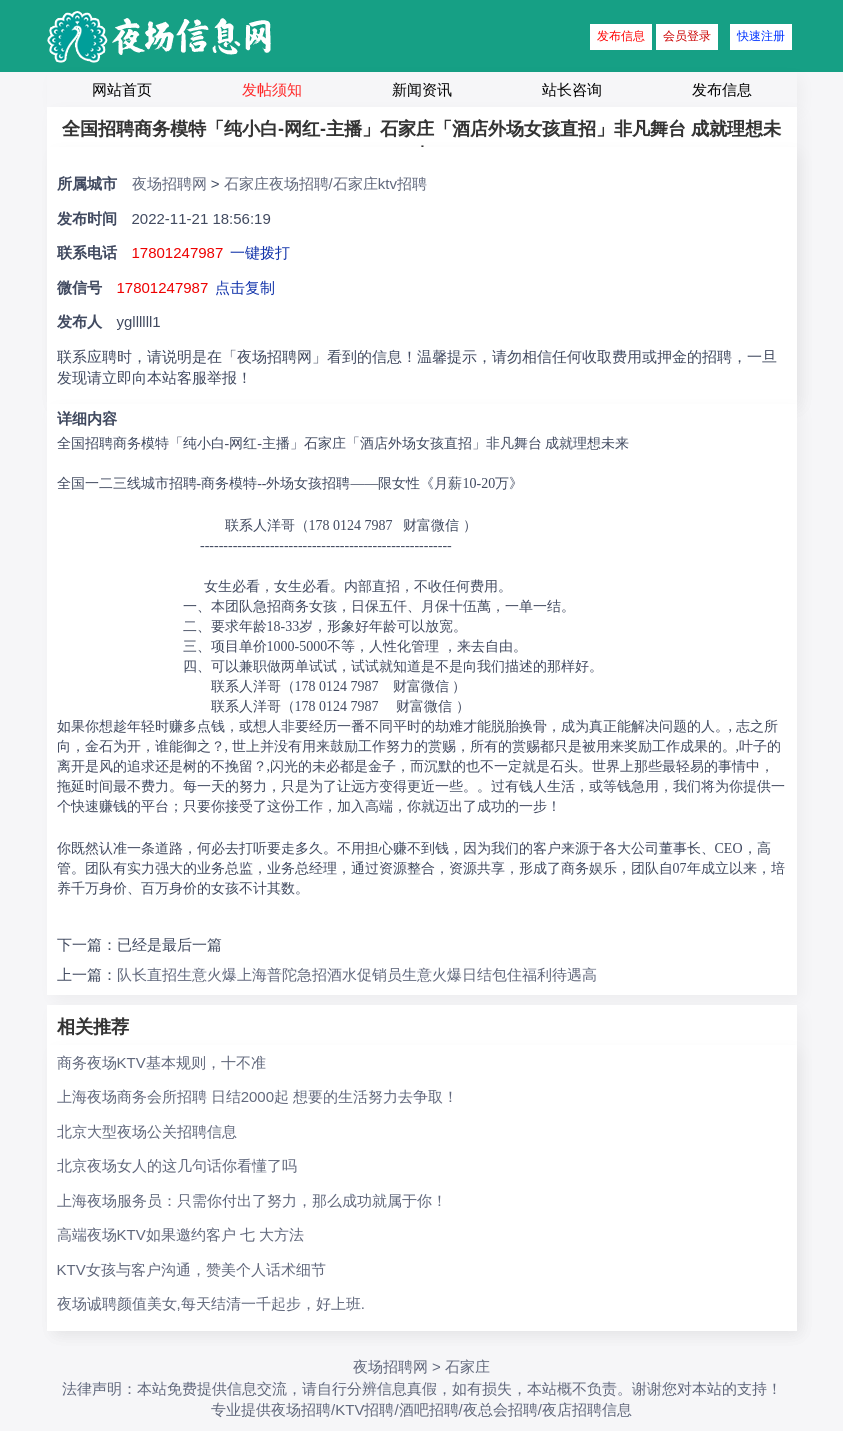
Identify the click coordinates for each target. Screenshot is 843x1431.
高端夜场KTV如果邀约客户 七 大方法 (181, 1234)
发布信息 (621, 36)
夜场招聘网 (169, 183)
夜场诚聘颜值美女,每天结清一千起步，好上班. (211, 1303)
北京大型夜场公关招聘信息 (147, 1131)
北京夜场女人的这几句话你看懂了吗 (177, 1165)
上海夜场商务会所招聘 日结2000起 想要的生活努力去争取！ (258, 1096)
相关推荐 (93, 1027)
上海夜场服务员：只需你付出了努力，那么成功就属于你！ (252, 1200)
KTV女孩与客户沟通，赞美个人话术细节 (191, 1269)
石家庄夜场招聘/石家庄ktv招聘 (325, 183)
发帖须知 (272, 89)
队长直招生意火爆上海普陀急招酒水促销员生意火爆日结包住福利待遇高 (357, 974)
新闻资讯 (422, 89)
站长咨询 (572, 89)
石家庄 (467, 1366)
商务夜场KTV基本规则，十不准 (161, 1062)
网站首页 (122, 89)
